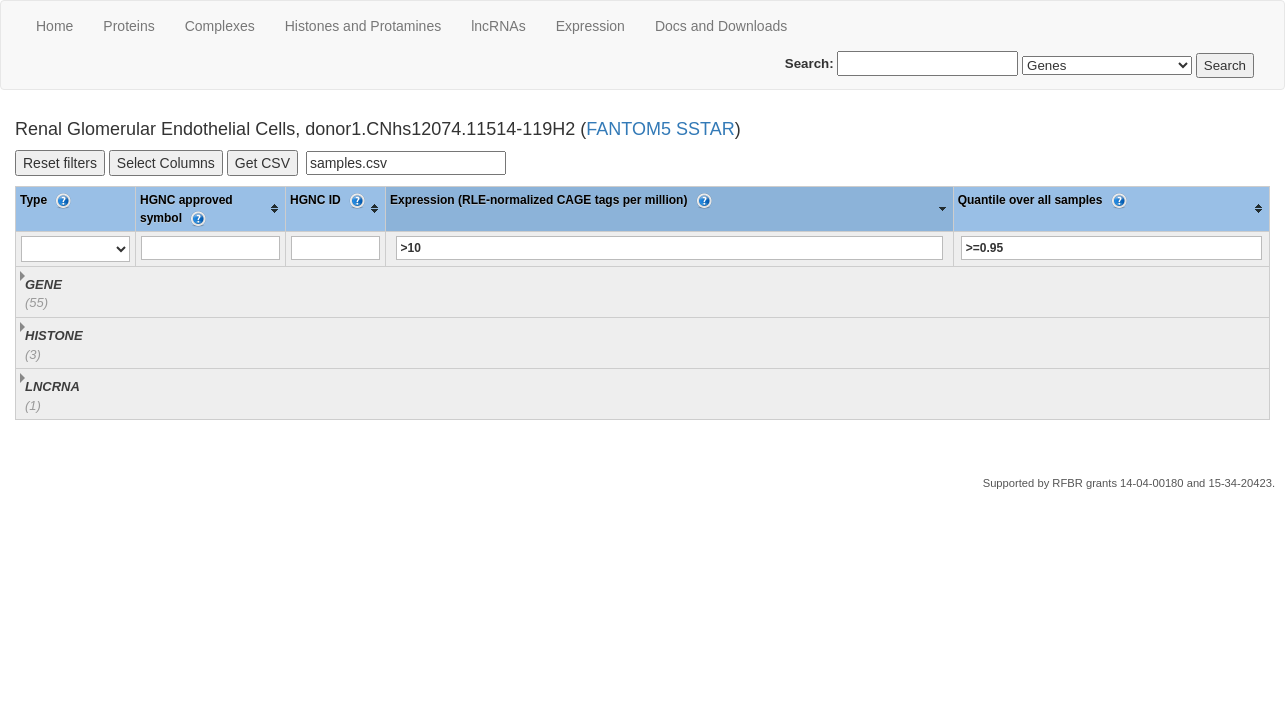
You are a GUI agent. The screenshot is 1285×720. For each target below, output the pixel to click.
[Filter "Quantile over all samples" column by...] (1111, 248)
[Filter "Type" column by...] (75, 249)
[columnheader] (211, 208)
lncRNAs (498, 26)
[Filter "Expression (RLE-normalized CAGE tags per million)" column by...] (670, 248)
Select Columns (166, 163)
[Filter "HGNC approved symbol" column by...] (210, 248)
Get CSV (262, 163)
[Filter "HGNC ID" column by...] (335, 248)
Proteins (128, 26)
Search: (902, 63)
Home (54, 26)
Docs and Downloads (721, 26)
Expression (590, 26)
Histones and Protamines (363, 26)
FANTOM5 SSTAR (660, 129)
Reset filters (60, 163)
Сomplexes (220, 26)
